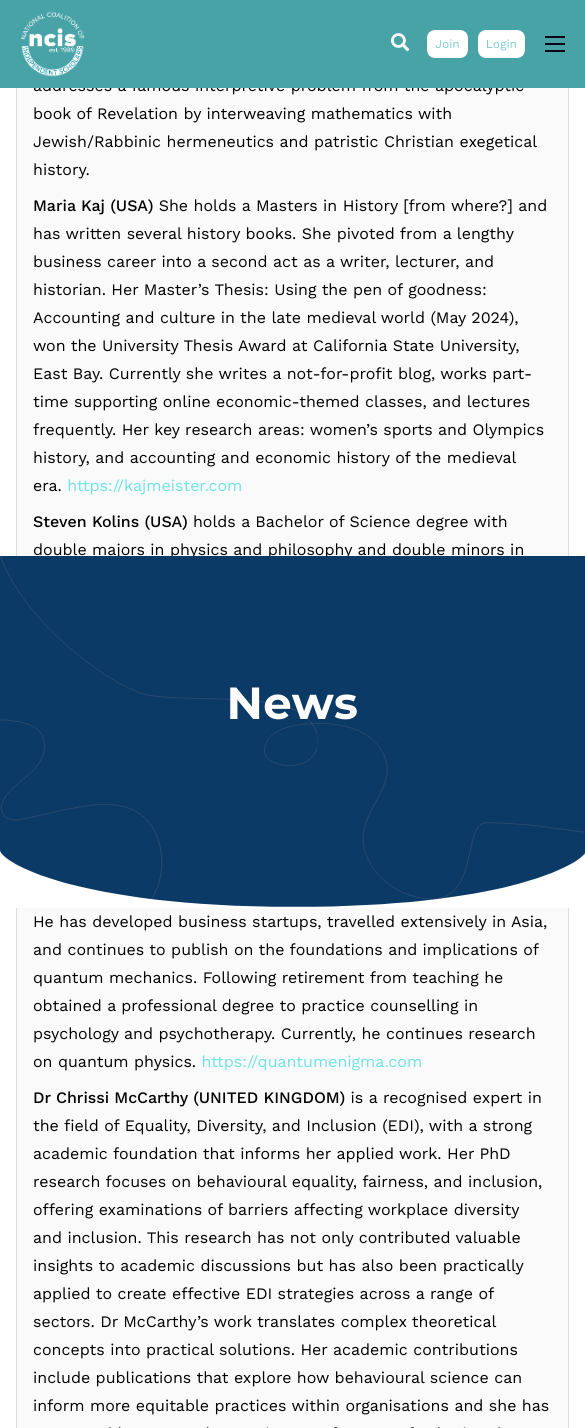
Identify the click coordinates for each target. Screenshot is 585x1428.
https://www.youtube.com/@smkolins (324, 1036)
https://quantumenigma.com (312, 1296)
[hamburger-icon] (555, 44)
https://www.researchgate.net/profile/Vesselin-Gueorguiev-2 (309, 88)
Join (447, 44)
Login (501, 44)
